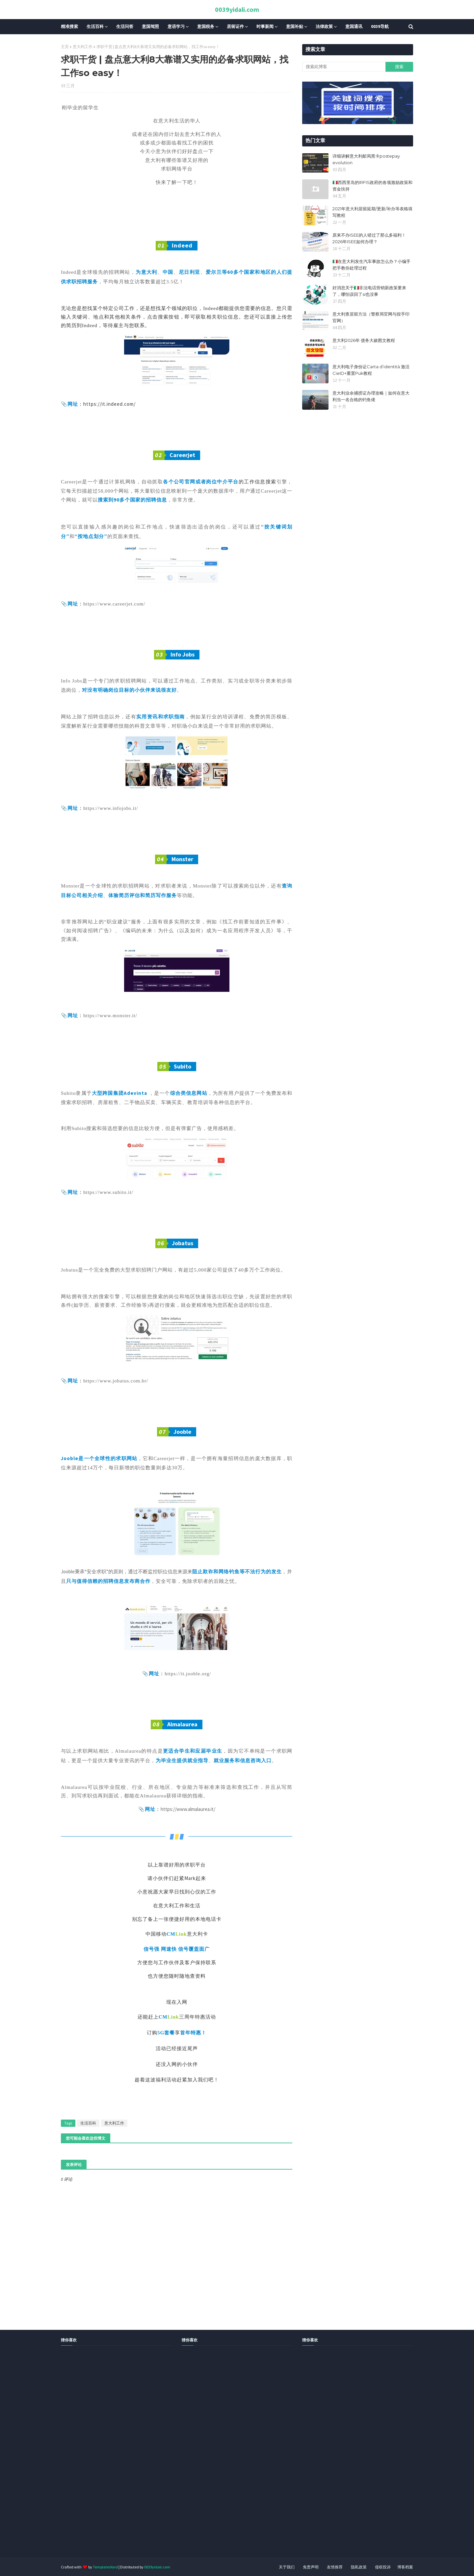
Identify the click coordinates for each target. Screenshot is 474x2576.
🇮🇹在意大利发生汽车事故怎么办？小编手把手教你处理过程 (371, 264)
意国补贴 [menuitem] (294, 26)
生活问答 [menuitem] (124, 26)
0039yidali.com (237, 9)
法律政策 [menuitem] (324, 26)
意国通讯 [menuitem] (353, 26)
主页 (65, 46)
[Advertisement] (197, 2459)
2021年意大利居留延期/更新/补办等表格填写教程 (372, 212)
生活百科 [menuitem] (95, 26)
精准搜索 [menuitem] (69, 26)
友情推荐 (335, 2566)
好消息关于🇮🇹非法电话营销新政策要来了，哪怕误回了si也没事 (369, 291)
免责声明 (311, 2566)
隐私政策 (359, 2566)
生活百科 (88, 2123)
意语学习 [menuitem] (176, 26)
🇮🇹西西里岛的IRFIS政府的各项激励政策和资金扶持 (372, 186)
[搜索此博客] (343, 67)
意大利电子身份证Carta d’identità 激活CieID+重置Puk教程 (370, 370)
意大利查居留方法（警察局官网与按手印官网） (370, 317)
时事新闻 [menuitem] (265, 26)
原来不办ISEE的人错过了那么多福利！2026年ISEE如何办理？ (369, 238)
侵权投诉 (383, 2566)
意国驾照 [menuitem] (150, 26)
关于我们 (287, 2566)
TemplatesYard (105, 2566)
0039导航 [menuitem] (380, 26)
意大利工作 (82, 46)
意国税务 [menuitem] (205, 26)
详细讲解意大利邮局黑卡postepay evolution (366, 159)
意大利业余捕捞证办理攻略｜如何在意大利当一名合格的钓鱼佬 (370, 396)
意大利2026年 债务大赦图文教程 (363, 340)
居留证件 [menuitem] (235, 26)
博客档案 (405, 2566)
